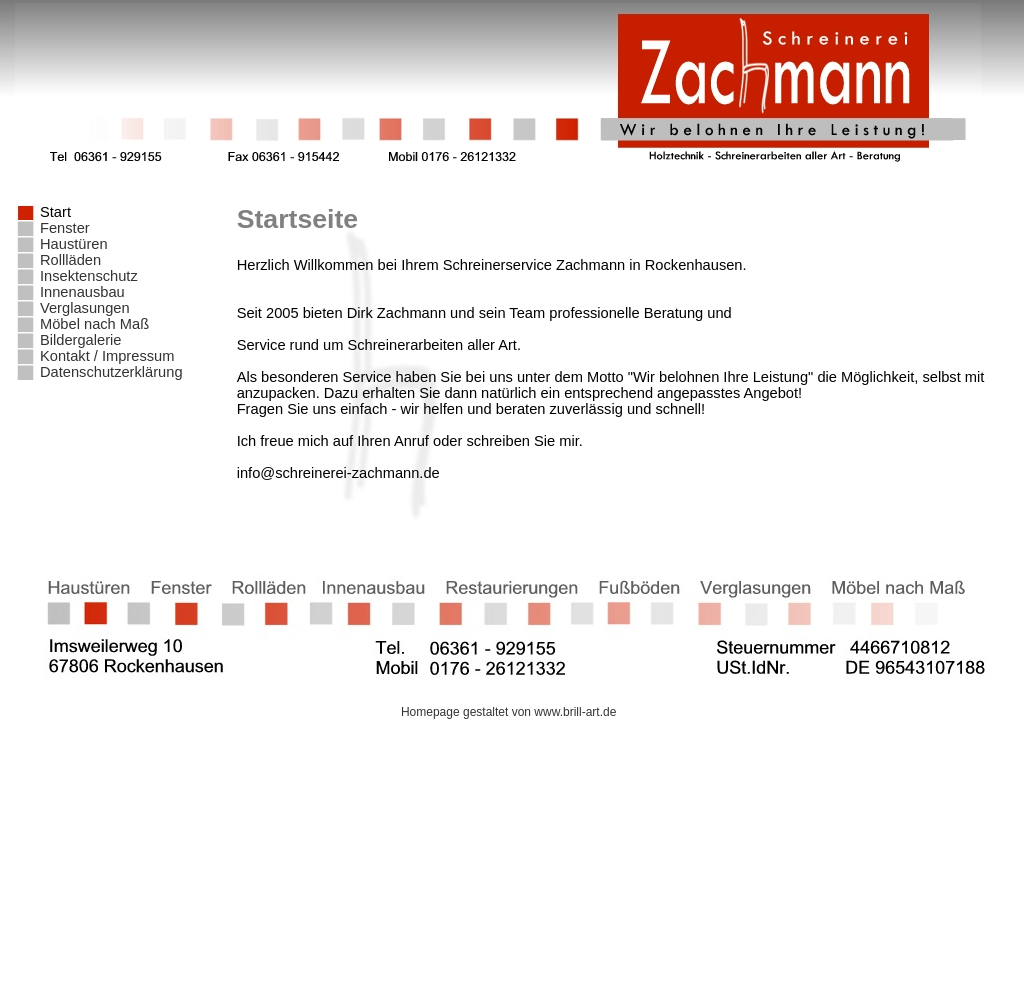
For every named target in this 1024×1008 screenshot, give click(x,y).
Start (55, 212)
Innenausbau (82, 292)
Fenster (65, 228)
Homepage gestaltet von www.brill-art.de (512, 712)
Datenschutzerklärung (111, 372)
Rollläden (70, 260)
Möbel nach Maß (94, 324)
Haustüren (74, 244)
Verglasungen (85, 308)
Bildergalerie (80, 340)
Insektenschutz (89, 276)
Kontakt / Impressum (107, 356)
